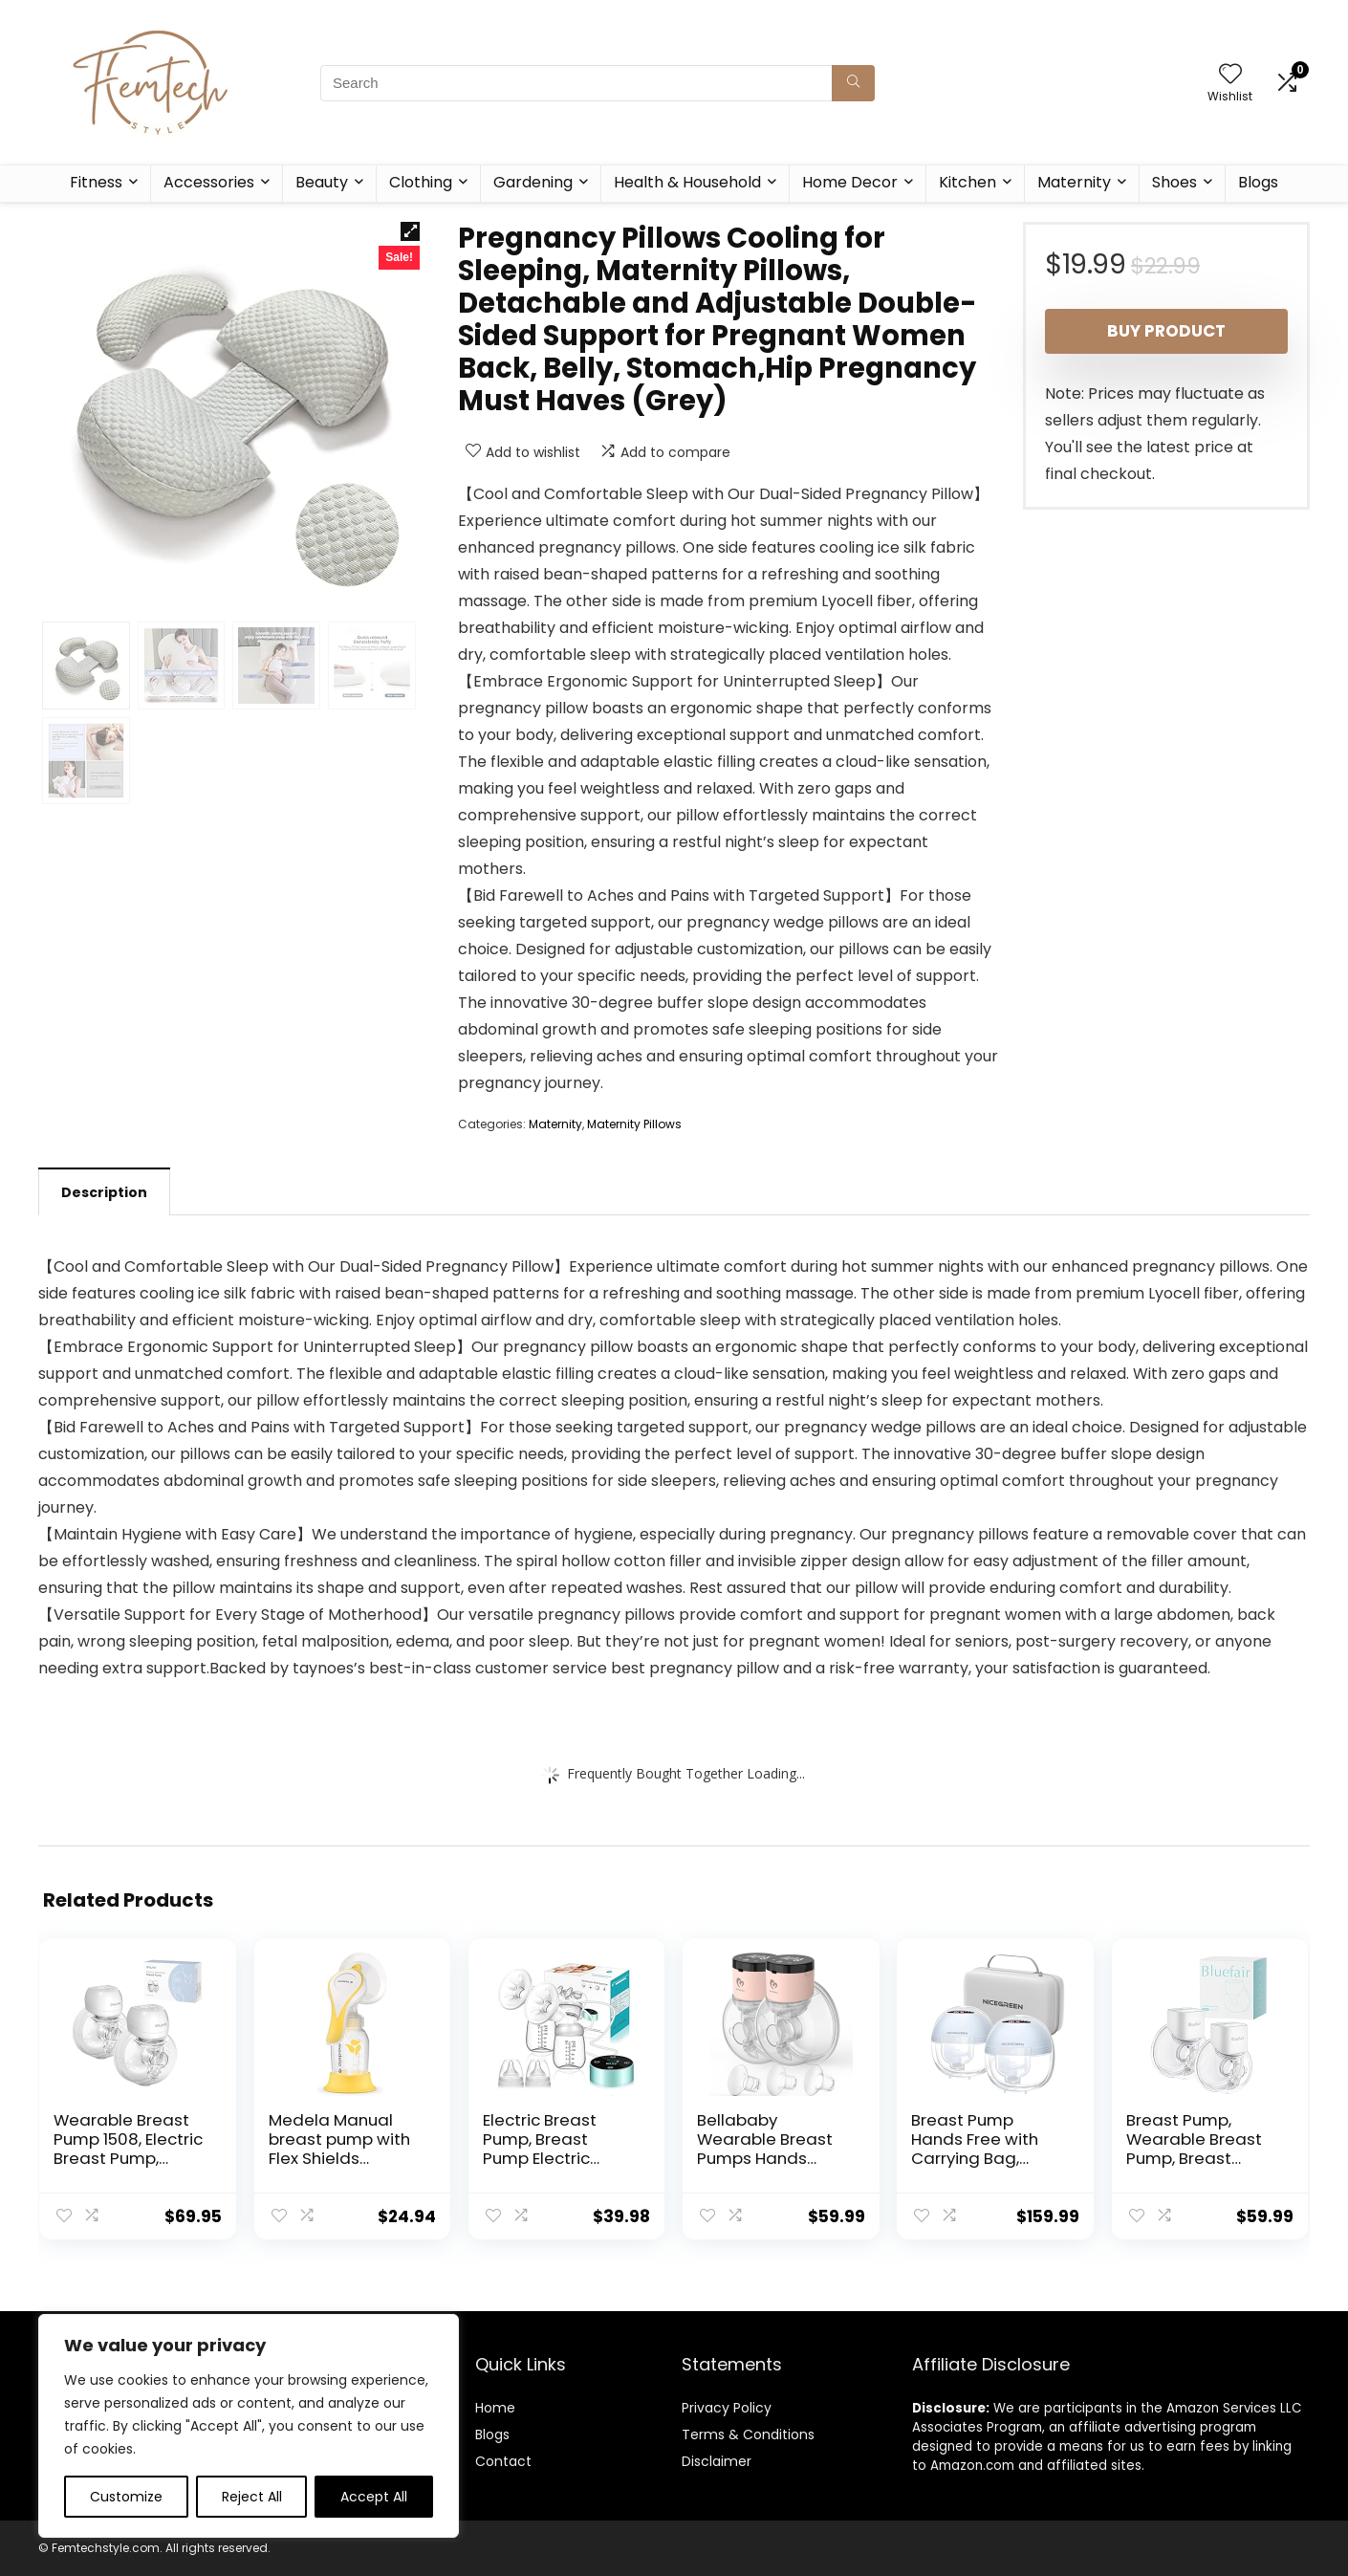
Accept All (373, 2496)
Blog (489, 2434)
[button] (410, 231)
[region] (248, 2426)
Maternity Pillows (634, 1124)
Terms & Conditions (748, 2434)
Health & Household (687, 182)
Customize (126, 2496)
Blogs (1258, 182)
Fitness (96, 182)
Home (495, 2407)
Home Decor (850, 182)
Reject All (252, 2496)
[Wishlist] (1230, 75)
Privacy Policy (727, 2407)
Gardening (533, 182)
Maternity (1074, 182)
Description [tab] (104, 1192)
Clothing (420, 182)
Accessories (208, 182)
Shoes (1174, 182)
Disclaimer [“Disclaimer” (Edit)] (716, 2461)
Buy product (1166, 330)
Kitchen (967, 182)
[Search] (853, 83)
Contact (503, 2461)
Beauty (321, 182)
